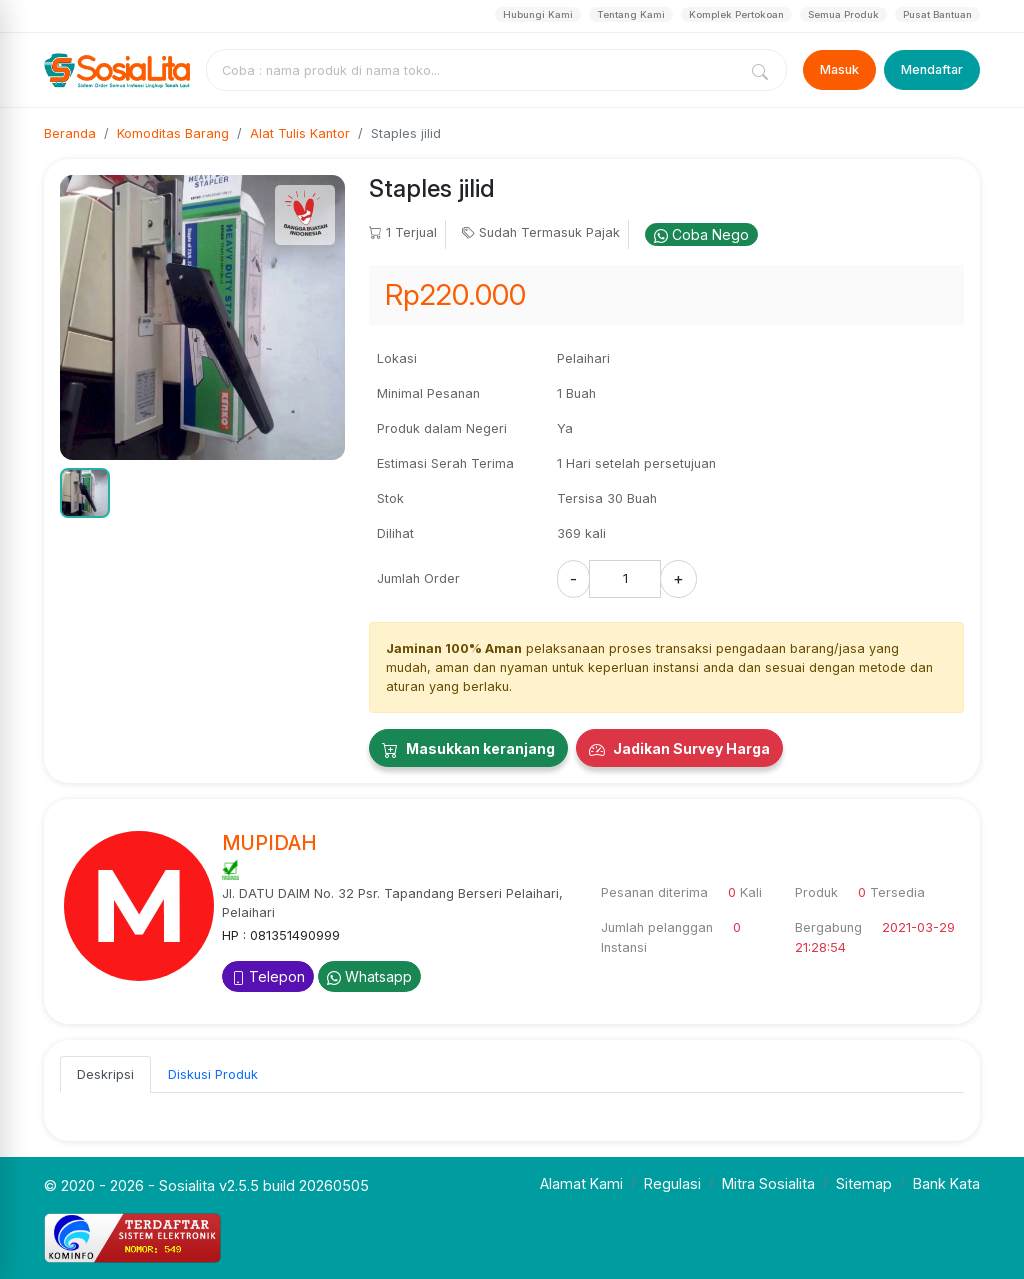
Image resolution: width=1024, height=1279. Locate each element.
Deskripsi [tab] (105, 1074)
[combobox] (476, 70)
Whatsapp (369, 976)
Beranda (70, 133)
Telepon (268, 976)
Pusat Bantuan (937, 14)
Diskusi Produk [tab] (213, 1074)
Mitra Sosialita (768, 1183)
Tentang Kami (631, 14)
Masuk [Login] (839, 69)
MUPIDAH (269, 843)
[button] (85, 493)
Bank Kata (946, 1183)
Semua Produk (843, 14)
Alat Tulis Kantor (300, 133)
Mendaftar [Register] (932, 69)
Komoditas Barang (173, 133)
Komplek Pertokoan (736, 14)
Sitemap (864, 1183)
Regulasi (672, 1183)
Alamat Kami (581, 1183)
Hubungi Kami (538, 14)
